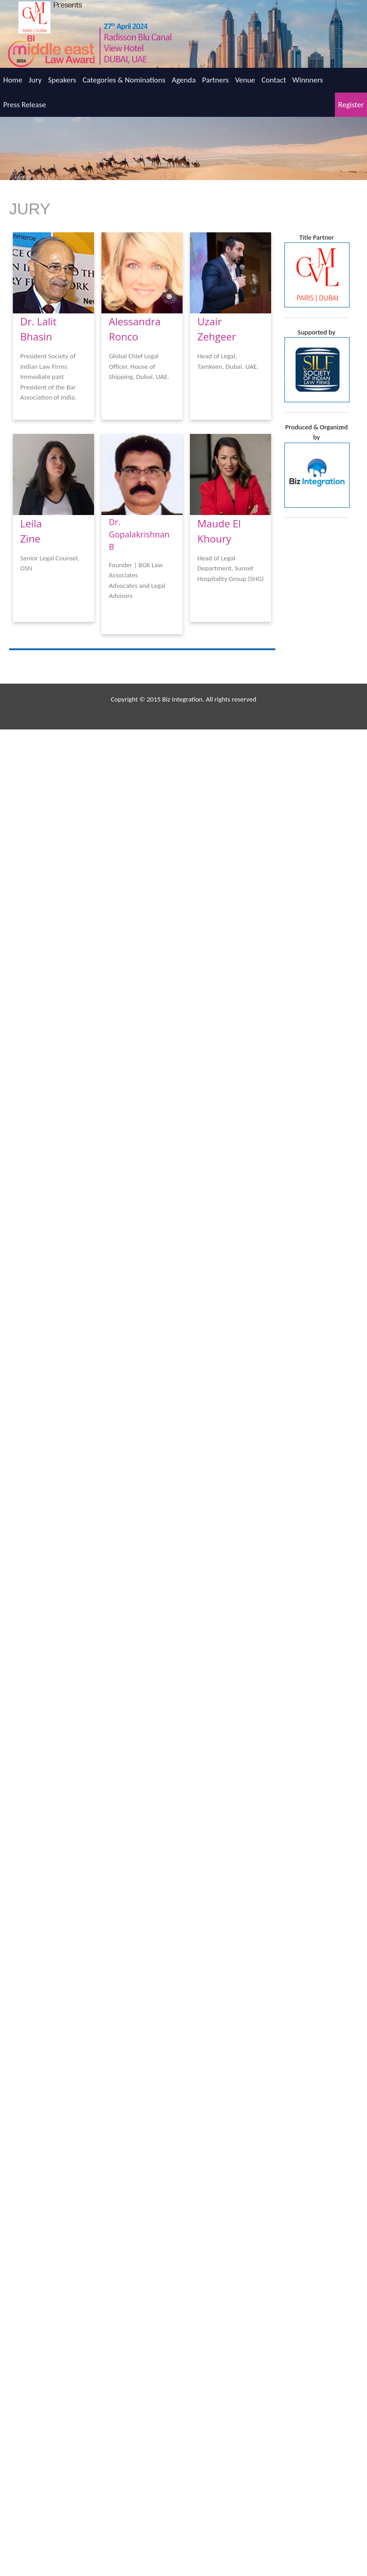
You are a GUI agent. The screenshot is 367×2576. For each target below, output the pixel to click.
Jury (35, 80)
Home (12, 80)
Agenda (183, 80)
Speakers (62, 80)
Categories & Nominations (124, 80)
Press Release (24, 105)
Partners (215, 80)
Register (351, 105)
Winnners (307, 80)
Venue (245, 80)
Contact (273, 80)
